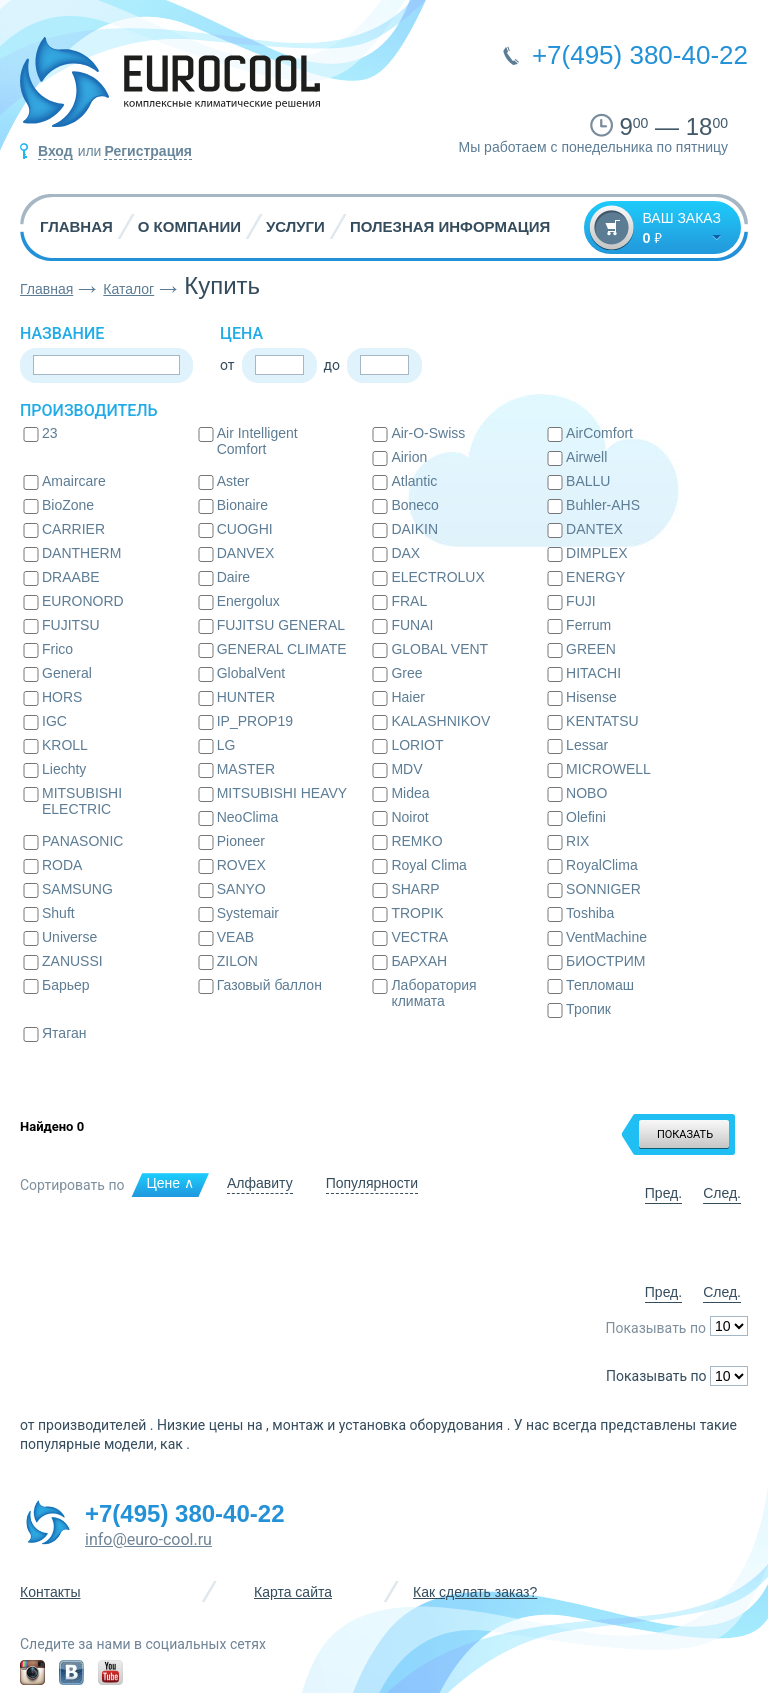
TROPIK (417, 913)
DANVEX (246, 553)
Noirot (409, 817)
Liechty (64, 769)
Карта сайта (293, 1592)
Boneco (414, 505)
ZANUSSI (72, 961)
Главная (76, 226)
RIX (577, 841)
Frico (57, 649)
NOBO (586, 793)
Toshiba (590, 913)
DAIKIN (414, 529)
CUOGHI (245, 529)
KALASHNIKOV (440, 721)
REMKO (416, 841)
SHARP (415, 889)
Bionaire (242, 505)
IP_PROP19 (255, 721)
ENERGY (595, 577)
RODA (62, 865)
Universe (69, 937)
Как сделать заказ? (475, 1592)
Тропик (588, 1009)
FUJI (581, 601)
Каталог (128, 289)
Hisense (591, 697)
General (67, 673)
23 (50, 433)
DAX (405, 553)
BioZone (68, 505)
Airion (409, 457)
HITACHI (593, 673)
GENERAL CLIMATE (282, 649)
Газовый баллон (269, 985)
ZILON (237, 961)
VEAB (235, 937)
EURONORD (83, 601)
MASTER (246, 769)
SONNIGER (603, 889)
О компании (189, 226)
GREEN (591, 649)
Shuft (58, 913)
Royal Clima (428, 865)
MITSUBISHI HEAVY (282, 793)
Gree (406, 673)
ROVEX (241, 865)
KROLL (65, 745)
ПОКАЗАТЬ (685, 1134)
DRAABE (71, 577)
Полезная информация (450, 226)
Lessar (587, 745)
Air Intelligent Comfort (257, 441)
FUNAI (412, 625)
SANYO (241, 889)
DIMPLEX (596, 553)
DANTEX (594, 529)
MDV (406, 769)
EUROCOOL (170, 90)
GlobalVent (251, 673)
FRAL (409, 601)
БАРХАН (419, 961)
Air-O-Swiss (428, 433)
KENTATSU (602, 721)
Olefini (586, 817)
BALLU (588, 481)
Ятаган (64, 1033)
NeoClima (247, 817)
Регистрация (148, 151)
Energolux (248, 601)
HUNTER (246, 697)
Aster (233, 481)
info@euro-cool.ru (148, 1539)
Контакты (50, 1592)
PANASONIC (82, 841)
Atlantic (414, 481)
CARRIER (73, 529)
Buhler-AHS (603, 505)
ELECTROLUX (437, 577)
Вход (55, 151)
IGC (54, 721)
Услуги (295, 226)
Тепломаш (600, 985)
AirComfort (599, 433)
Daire (233, 577)
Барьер (66, 985)
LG (226, 745)
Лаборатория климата (433, 993)
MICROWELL (608, 769)
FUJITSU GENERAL (281, 625)
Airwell (586, 457)
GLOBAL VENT (439, 649)
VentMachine (606, 937)
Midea (410, 793)
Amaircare (74, 481)
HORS (62, 697)
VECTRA (419, 937)
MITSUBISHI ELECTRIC (82, 801)
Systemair (248, 913)
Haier (407, 697)
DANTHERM (81, 553)
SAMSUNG (77, 889)
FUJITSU (71, 625)
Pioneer (241, 841)
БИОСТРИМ (605, 961)
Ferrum (588, 625)
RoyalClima (602, 865)
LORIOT (417, 745)
